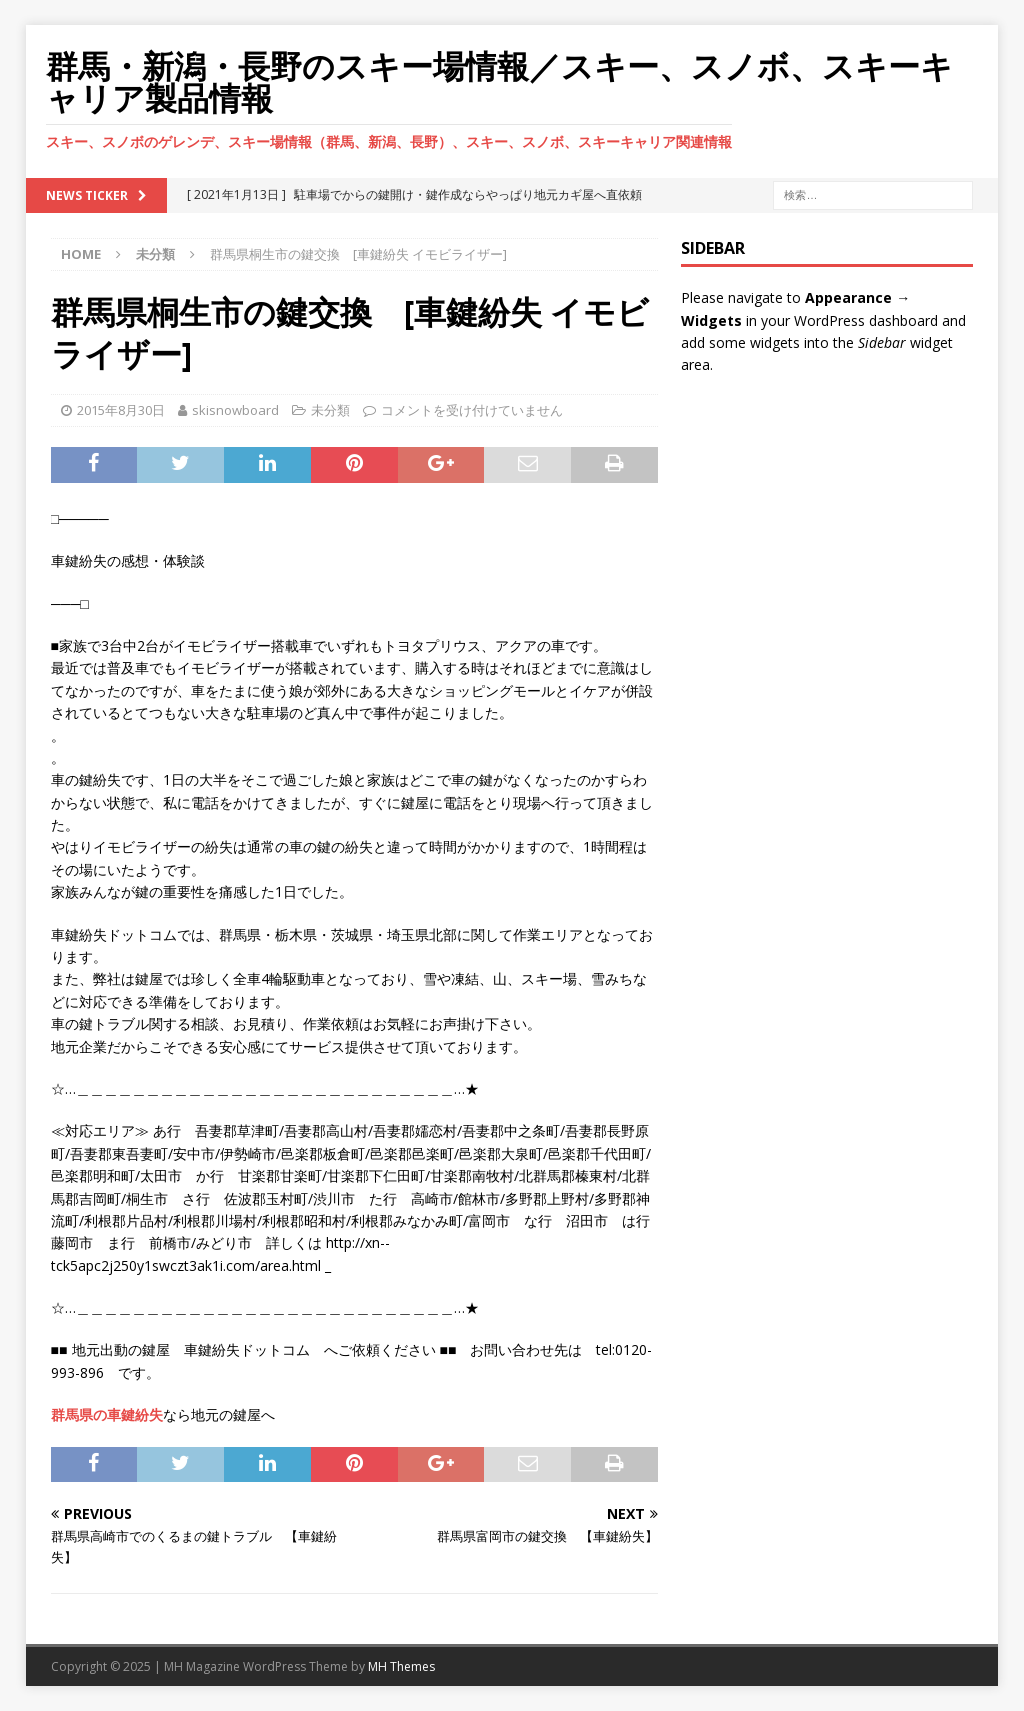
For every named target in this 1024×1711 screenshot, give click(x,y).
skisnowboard (235, 410)
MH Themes (401, 1666)
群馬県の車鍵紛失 (107, 1414)
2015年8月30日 (121, 410)
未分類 (330, 410)
